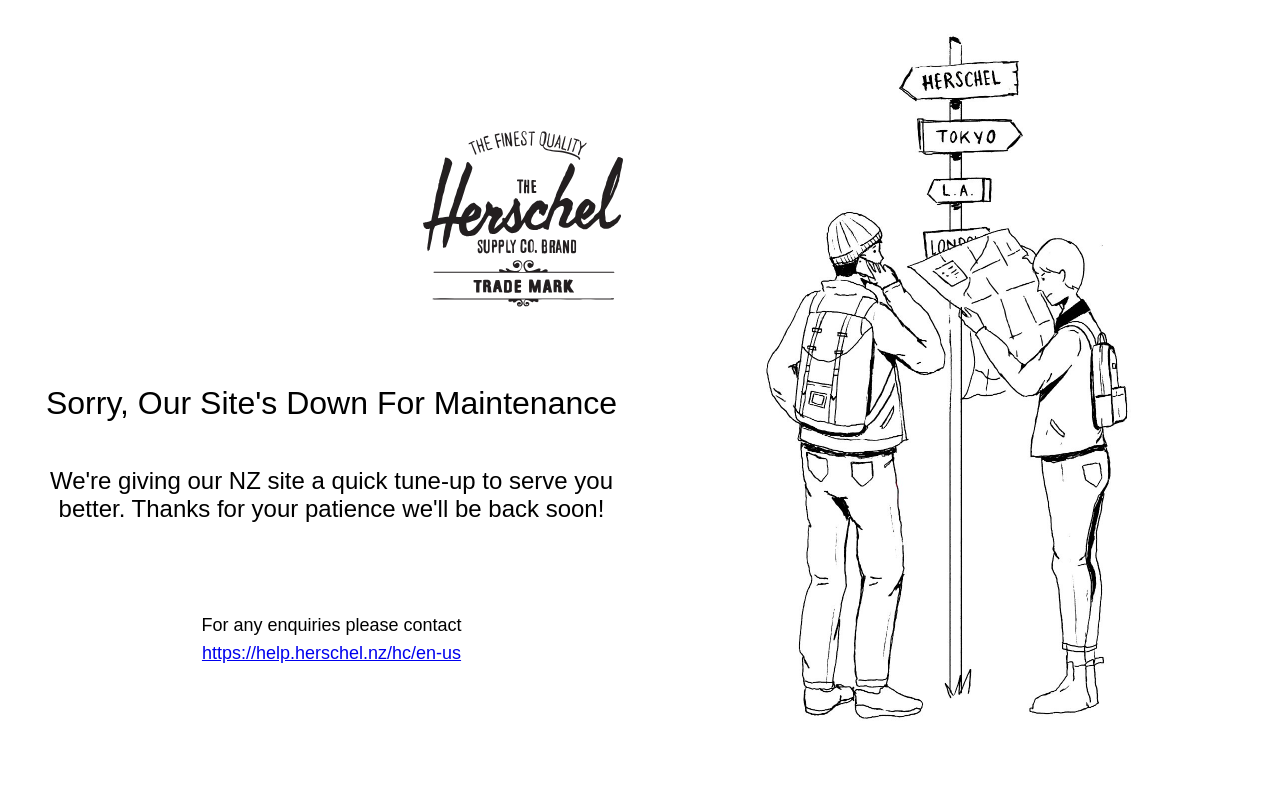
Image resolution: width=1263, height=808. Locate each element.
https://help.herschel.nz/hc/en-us (331, 653)
